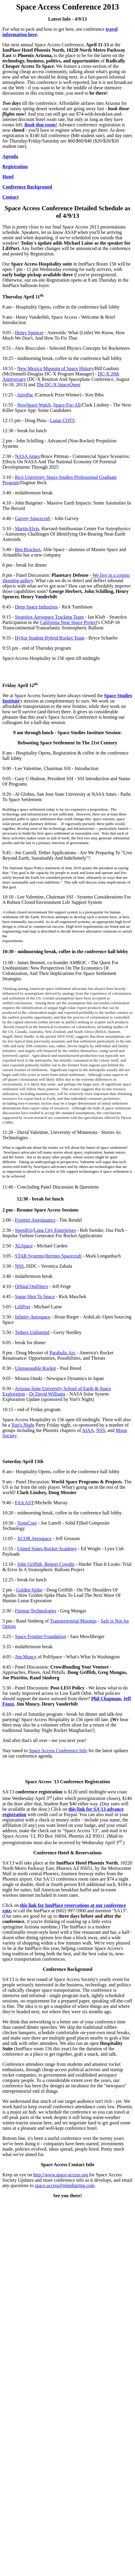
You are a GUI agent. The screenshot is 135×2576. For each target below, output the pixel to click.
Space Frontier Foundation (40, 1636)
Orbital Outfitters (31, 1286)
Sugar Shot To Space (35, 1296)
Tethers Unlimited (32, 1332)
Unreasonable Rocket (35, 1368)
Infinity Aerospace (33, 1316)
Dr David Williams (47, 1393)
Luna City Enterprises (55, 1230)
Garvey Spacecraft (33, 518)
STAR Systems (29, 1255)
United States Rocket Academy (47, 1548)
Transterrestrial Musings (73, 1620)
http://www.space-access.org (61, 2174)
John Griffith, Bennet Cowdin (46, 1564)
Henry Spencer (29, 332)
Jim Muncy (26, 1656)
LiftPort (22, 1306)
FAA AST (24, 1502)
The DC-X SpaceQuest (58, 384)
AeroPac (25, 394)
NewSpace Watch (34, 404)
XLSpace (24, 1245)
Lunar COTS (62, 420)
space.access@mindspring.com (65, 2185)
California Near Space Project (68, 622)
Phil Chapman (106, 1698)
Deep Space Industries (36, 606)
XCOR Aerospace (34, 1538)
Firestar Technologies (35, 1610)
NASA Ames (27, 456)
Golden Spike (29, 1589)
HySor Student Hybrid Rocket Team (49, 637)
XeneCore (27, 1522)
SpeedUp (24, 1230)
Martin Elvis (27, 528)
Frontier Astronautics (35, 1220)
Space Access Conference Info (58, 1750)
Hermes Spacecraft (63, 1255)
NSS (19, 1266)
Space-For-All (67, 404)
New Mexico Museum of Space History (55, 368)
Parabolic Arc (62, 1352)
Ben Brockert (28, 549)
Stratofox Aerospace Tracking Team (49, 617)
